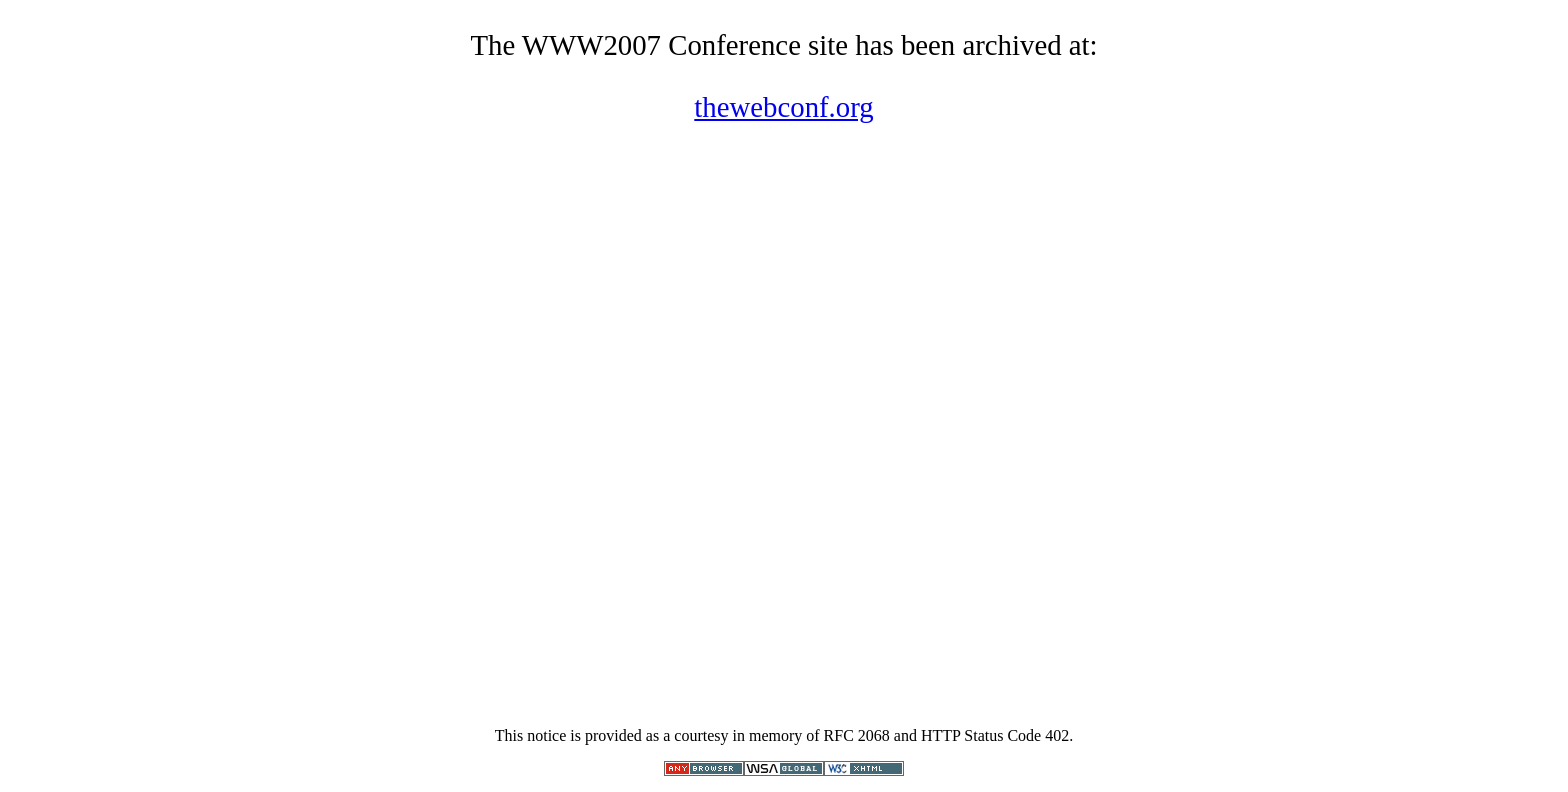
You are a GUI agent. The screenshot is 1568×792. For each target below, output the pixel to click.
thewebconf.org (783, 107)
